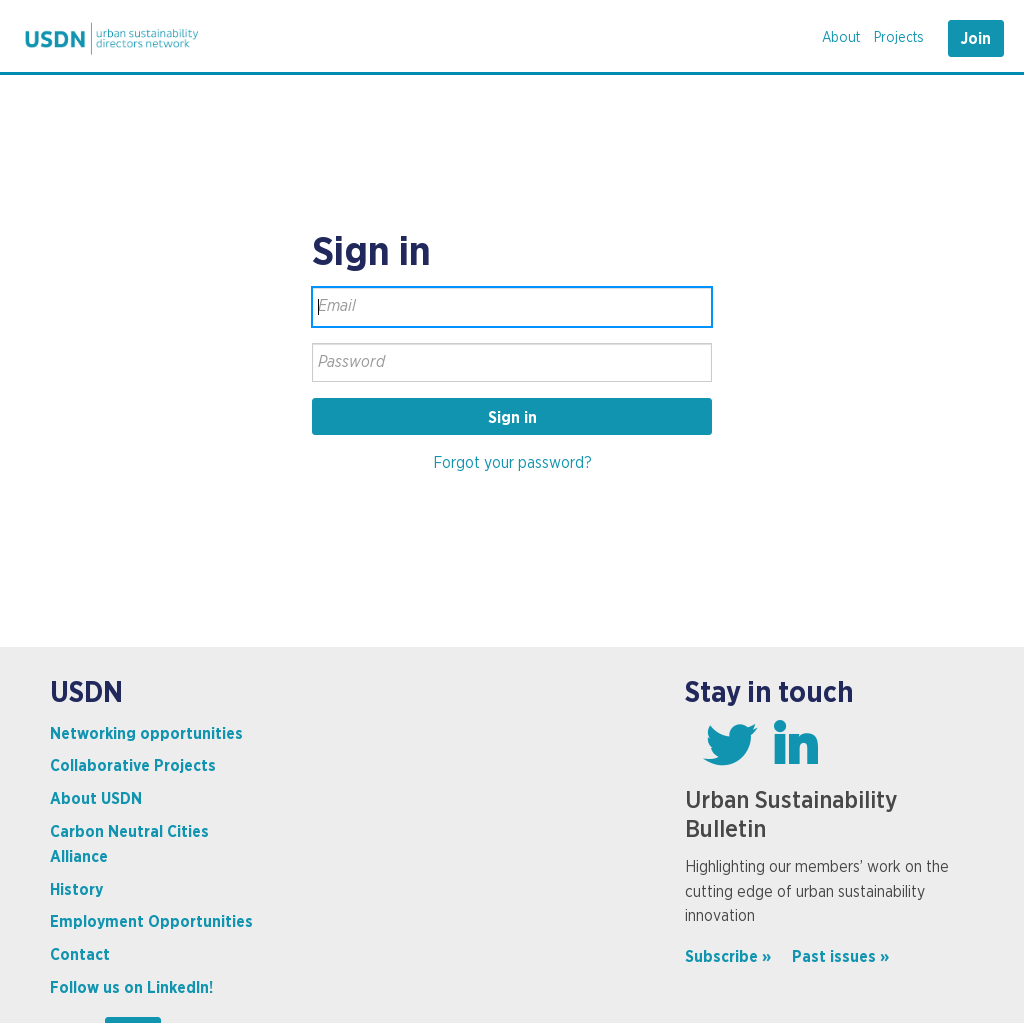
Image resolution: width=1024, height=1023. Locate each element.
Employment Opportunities (151, 922)
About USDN (96, 799)
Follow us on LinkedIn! (131, 988)
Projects (899, 38)
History (76, 890)
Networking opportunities (146, 734)
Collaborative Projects (133, 766)
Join (976, 39)
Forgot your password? (512, 463)
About (841, 38)
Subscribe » (728, 957)
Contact (80, 955)
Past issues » (840, 957)
